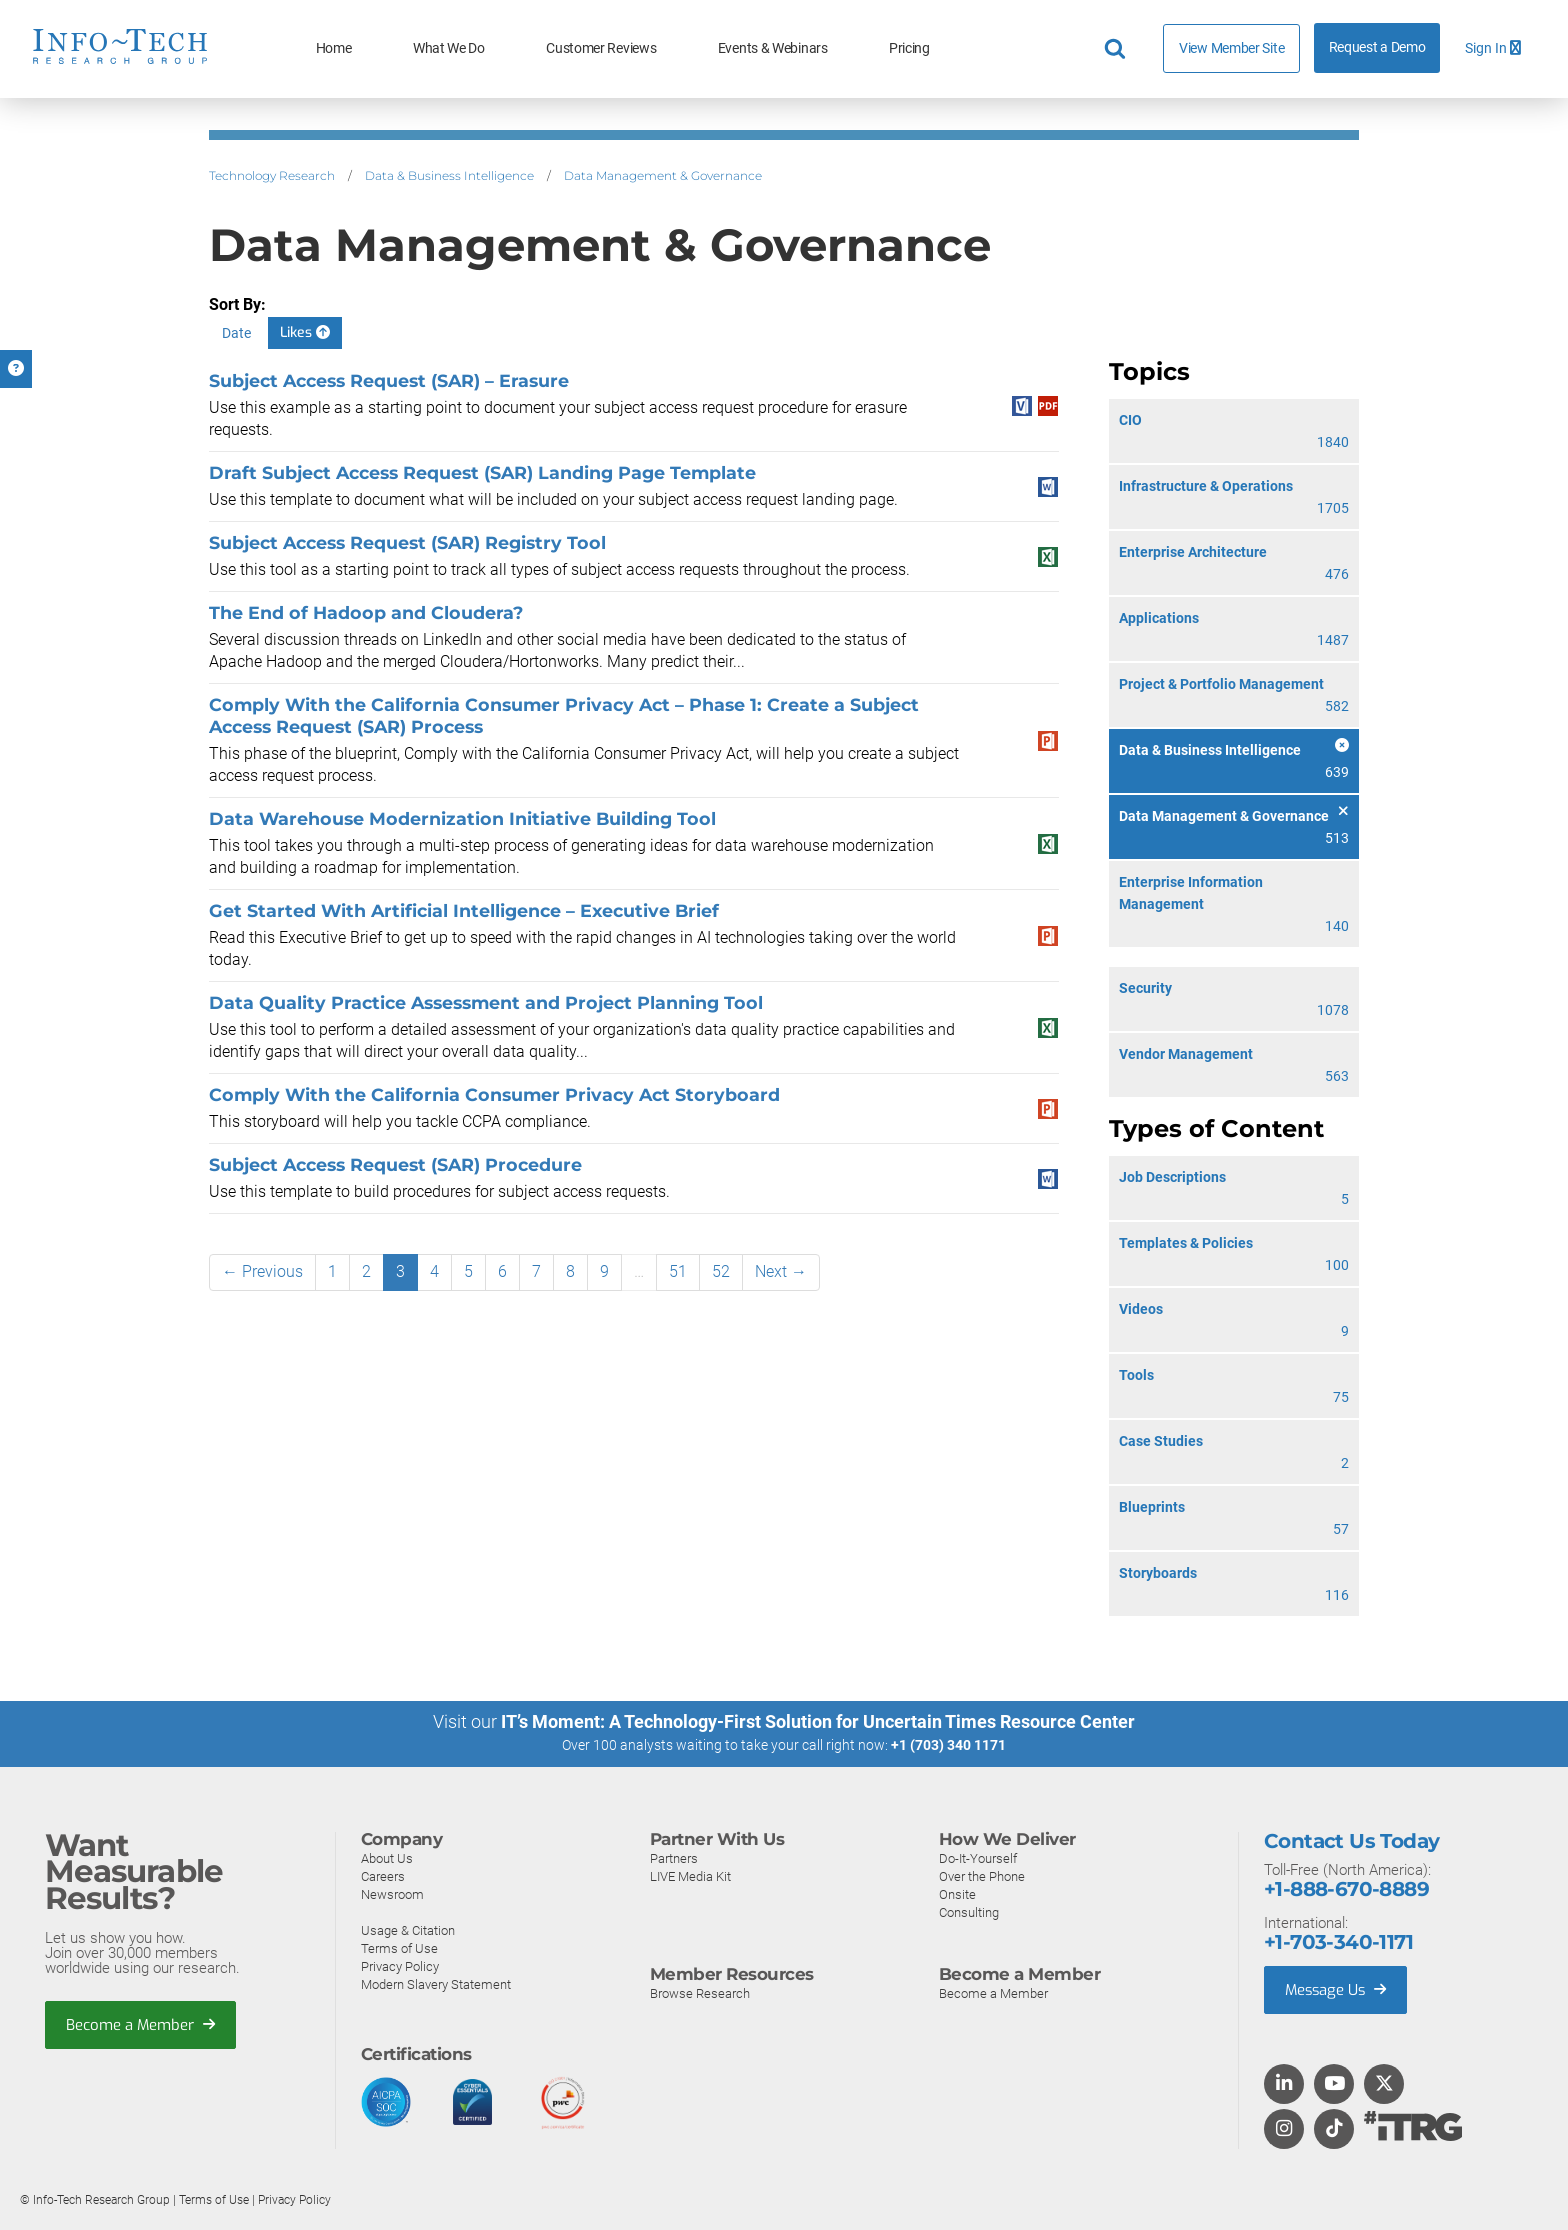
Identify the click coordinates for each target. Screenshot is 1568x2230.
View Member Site (1231, 48)
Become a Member (141, 2024)
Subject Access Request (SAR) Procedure (395, 1164)
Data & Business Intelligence (449, 175)
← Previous (262, 1271)
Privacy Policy (400, 1965)
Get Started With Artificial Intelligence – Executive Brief (464, 910)
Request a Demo (1377, 47)
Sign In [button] (1493, 48)
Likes (305, 332)
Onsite (957, 1893)
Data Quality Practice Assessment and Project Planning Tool (486, 1002)
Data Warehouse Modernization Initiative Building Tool (462, 818)
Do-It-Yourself (978, 1857)
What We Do (449, 48)
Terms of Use (399, 1947)
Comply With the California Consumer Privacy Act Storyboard (494, 1094)
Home (334, 48)
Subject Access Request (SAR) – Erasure (389, 380)
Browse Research (700, 1992)
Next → (781, 1271)
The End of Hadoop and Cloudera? (366, 612)
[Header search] (1118, 49)
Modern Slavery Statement (436, 1983)
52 (721, 1271)
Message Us (1337, 1989)
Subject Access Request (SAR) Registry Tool (407, 542)
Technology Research (272, 175)
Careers (383, 1875)
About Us (387, 1857)
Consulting (969, 1911)
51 (678, 1271)
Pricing (909, 48)
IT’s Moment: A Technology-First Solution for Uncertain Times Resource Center (818, 1721)
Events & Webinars (773, 48)
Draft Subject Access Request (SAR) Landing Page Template (482, 472)
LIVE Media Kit (690, 1875)
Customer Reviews (601, 48)
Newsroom (392, 1893)
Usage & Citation (408, 1929)
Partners (674, 1857)
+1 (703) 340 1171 (948, 1745)
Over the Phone (982, 1875)
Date (236, 333)
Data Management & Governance (663, 175)
